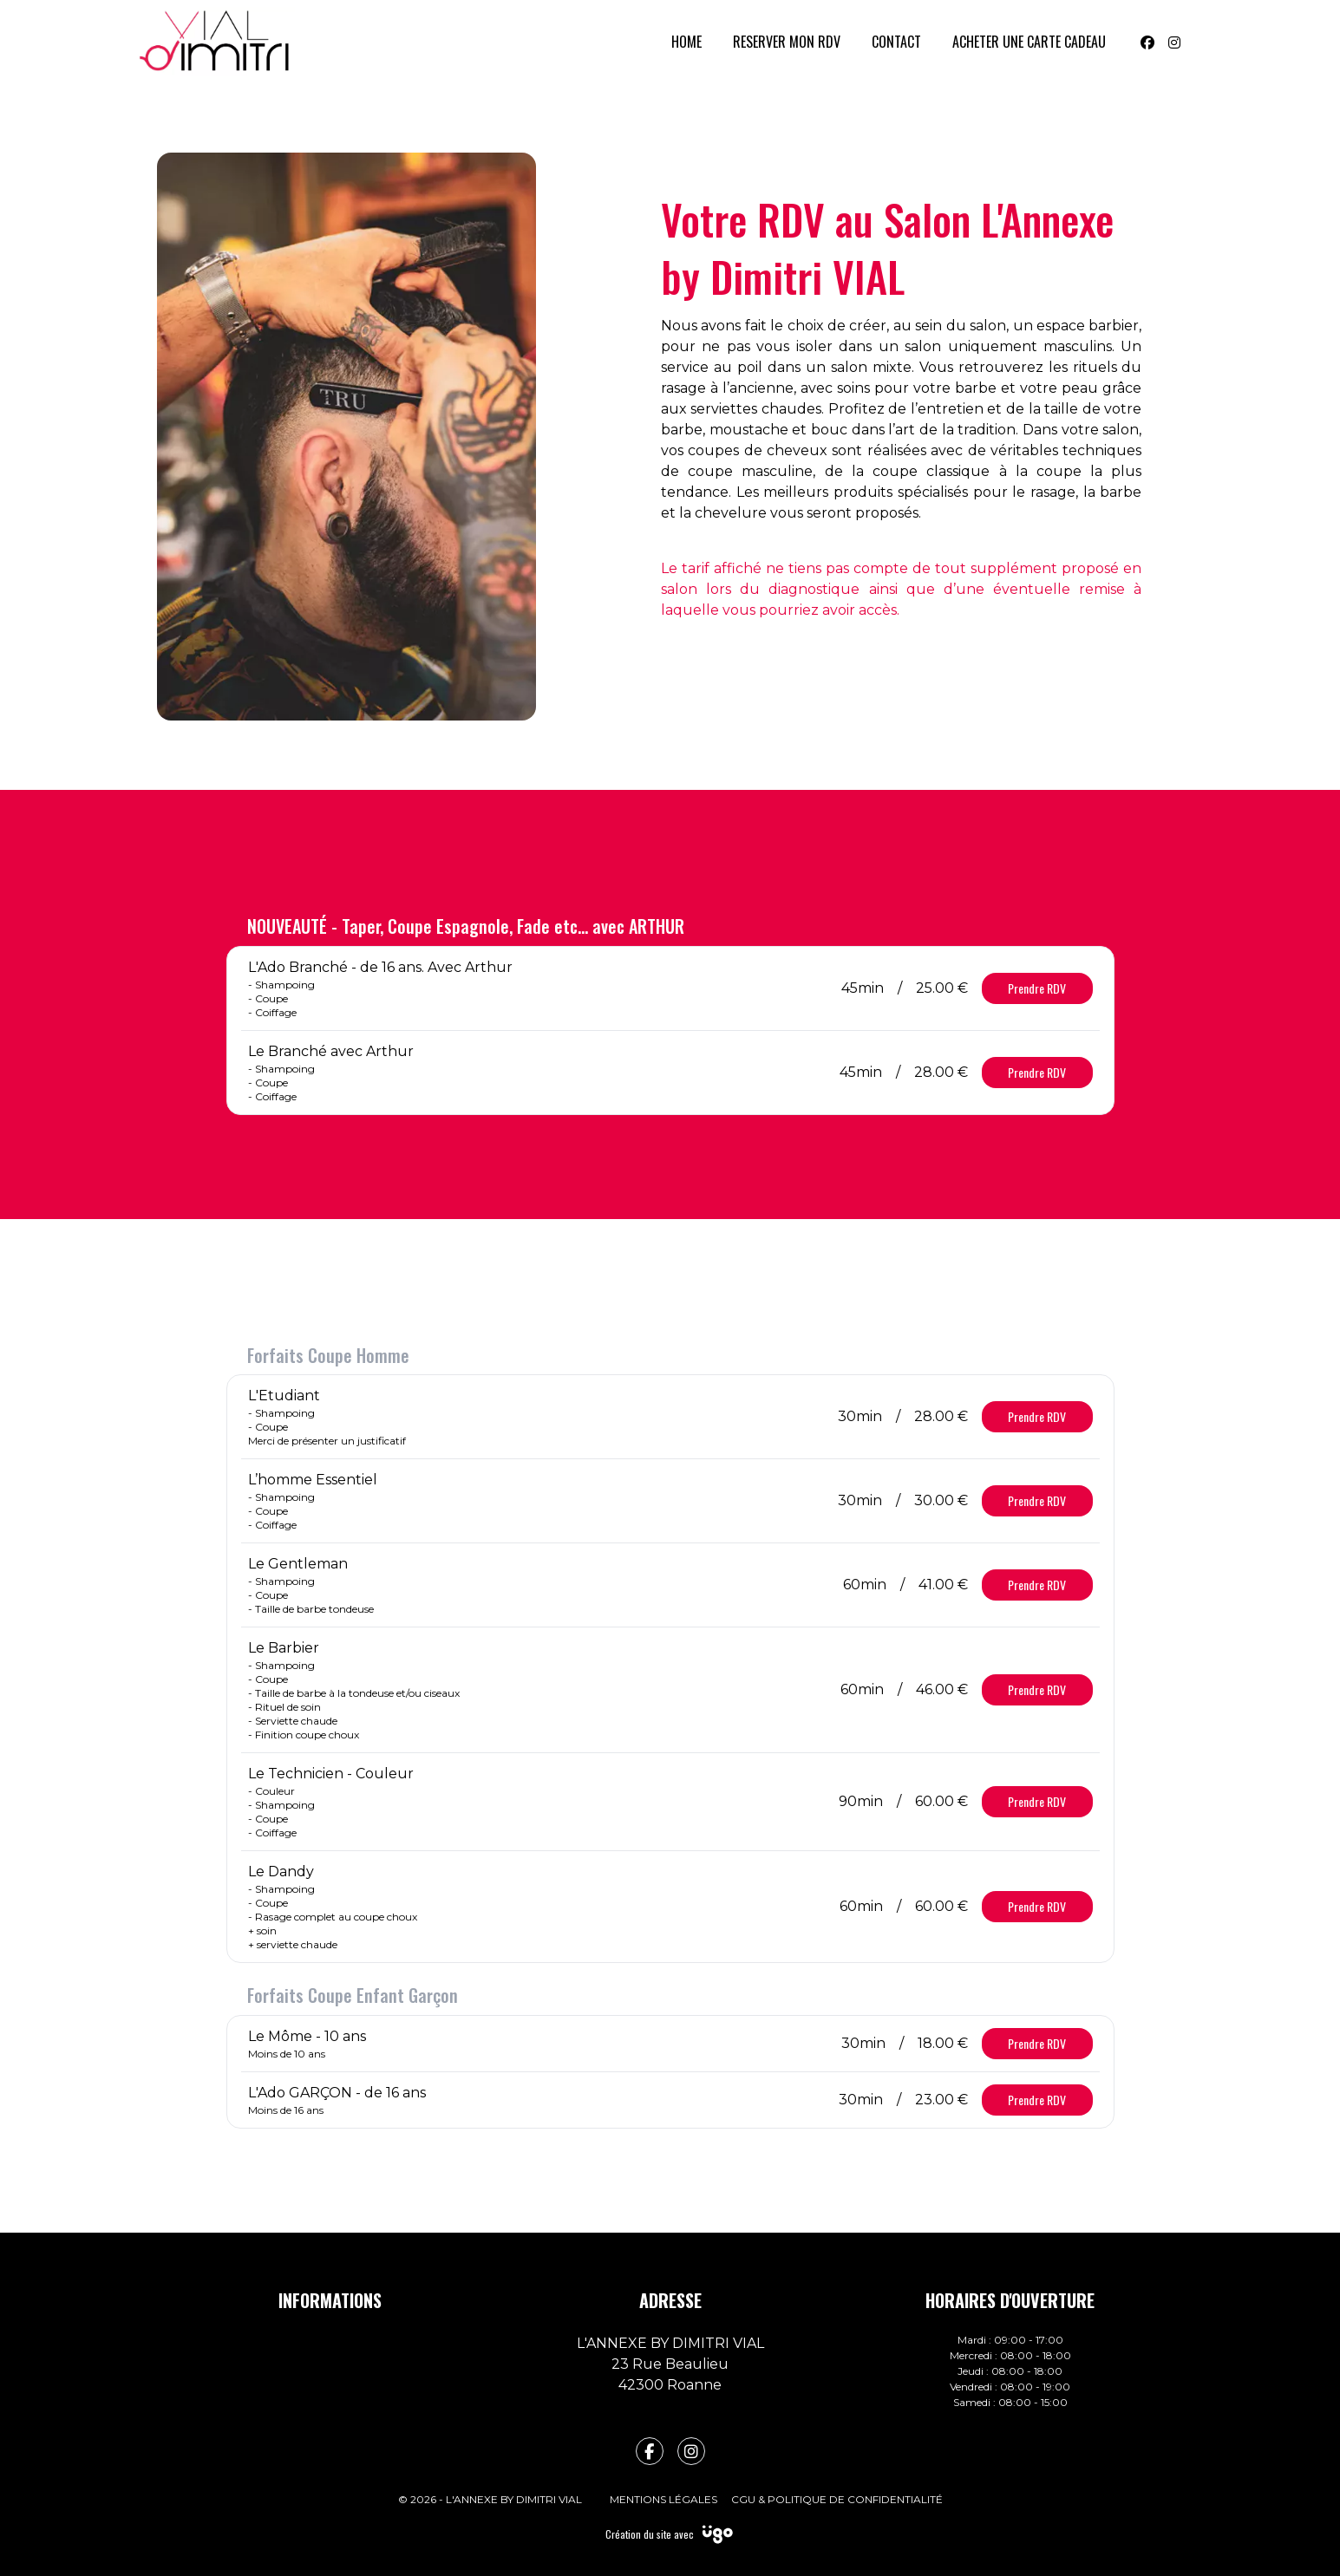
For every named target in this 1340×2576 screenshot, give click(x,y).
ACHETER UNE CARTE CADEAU (1029, 41)
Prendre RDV (1037, 988)
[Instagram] (1174, 41)
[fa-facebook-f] (649, 2451)
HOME (686, 41)
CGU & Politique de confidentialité (837, 2499)
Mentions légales (663, 2499)
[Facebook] (1147, 41)
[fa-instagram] (691, 2451)
